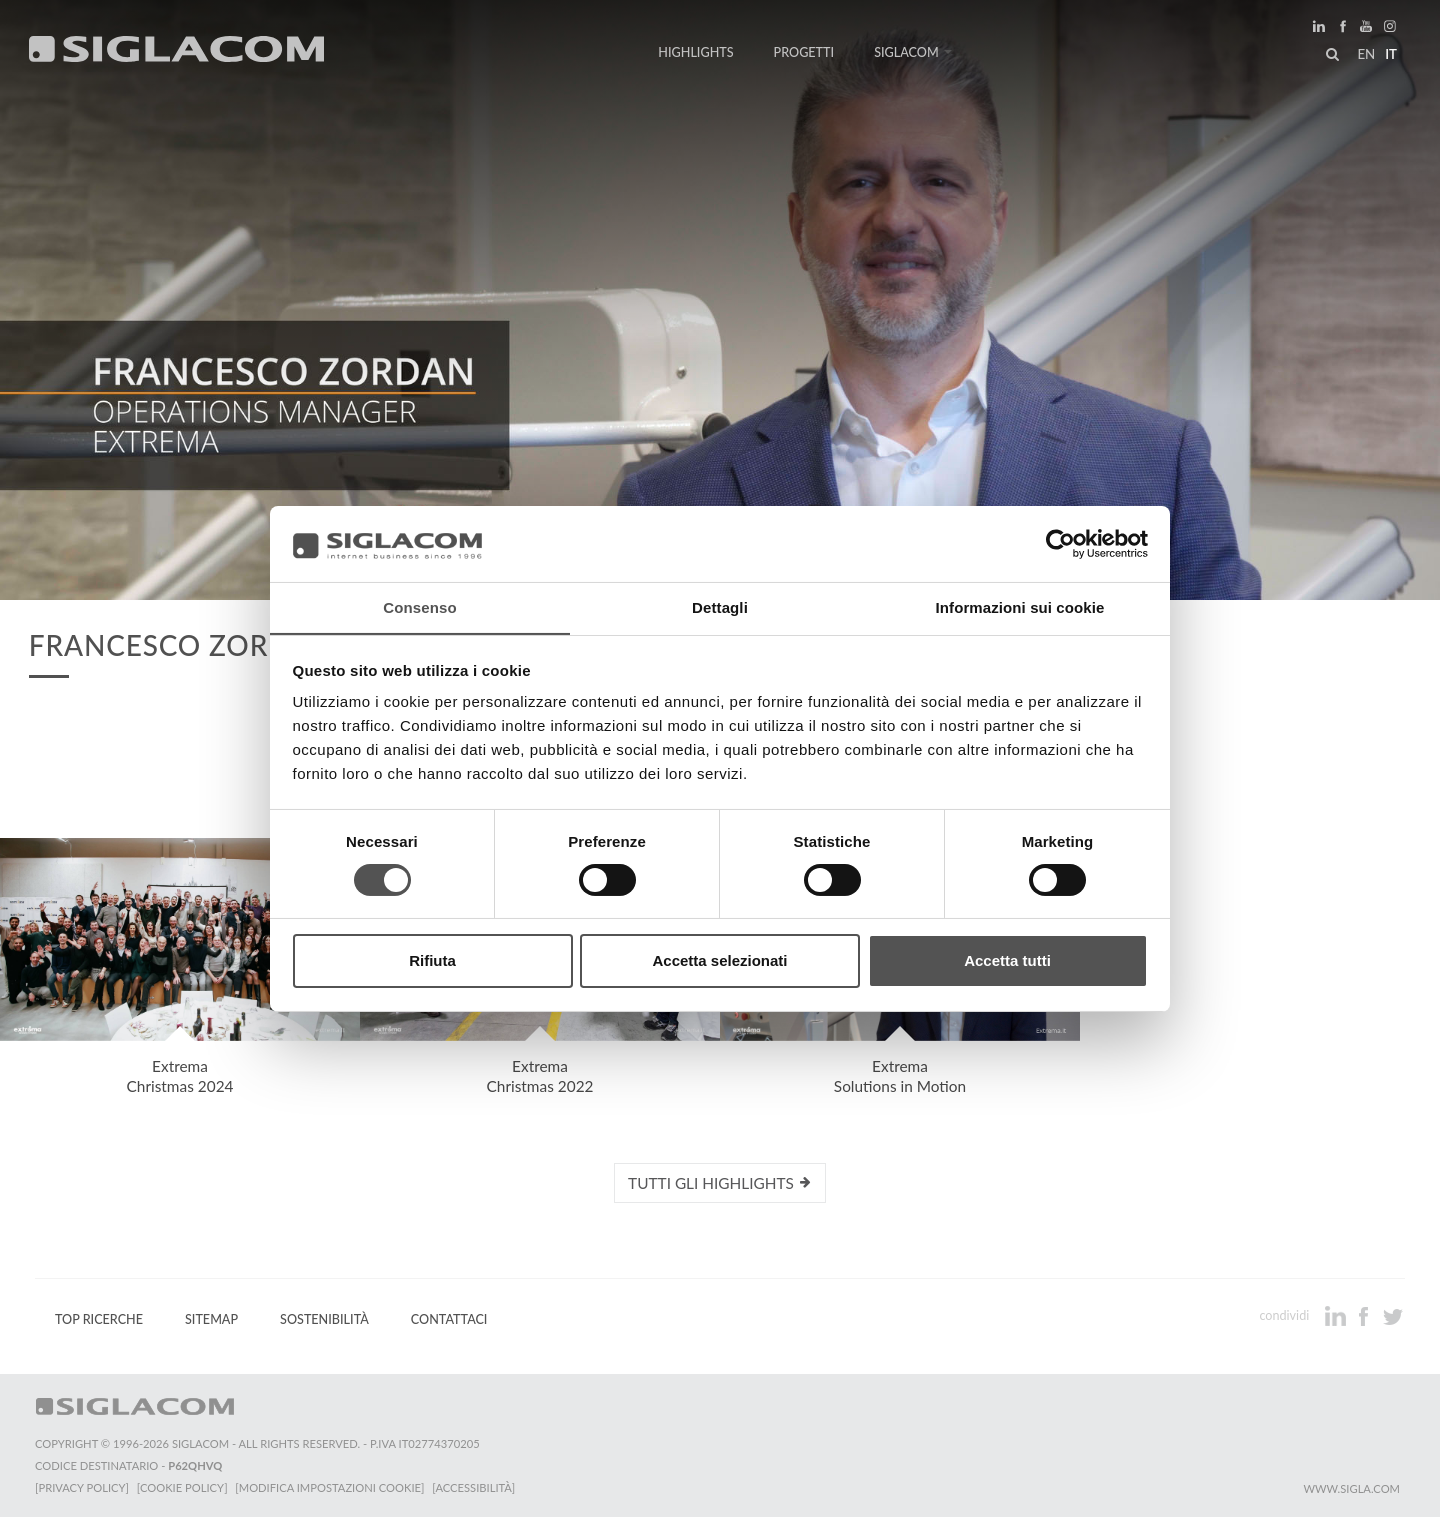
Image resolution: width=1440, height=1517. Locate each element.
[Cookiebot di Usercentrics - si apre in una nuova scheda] (1060, 543)
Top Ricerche (99, 1319)
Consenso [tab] (419, 607)
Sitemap (211, 1319)
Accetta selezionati (719, 961)
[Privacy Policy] (82, 1487)
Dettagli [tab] (720, 607)
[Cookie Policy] (182, 1487)
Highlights (695, 52)
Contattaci (449, 1319)
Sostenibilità (324, 1319)
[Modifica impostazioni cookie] (330, 1487)
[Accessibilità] (474, 1487)
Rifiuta (432, 961)
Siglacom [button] (913, 52)
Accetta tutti (1007, 961)
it (1391, 54)
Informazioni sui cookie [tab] (1020, 607)
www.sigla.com (1351, 1488)
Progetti (804, 52)
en (1366, 54)
